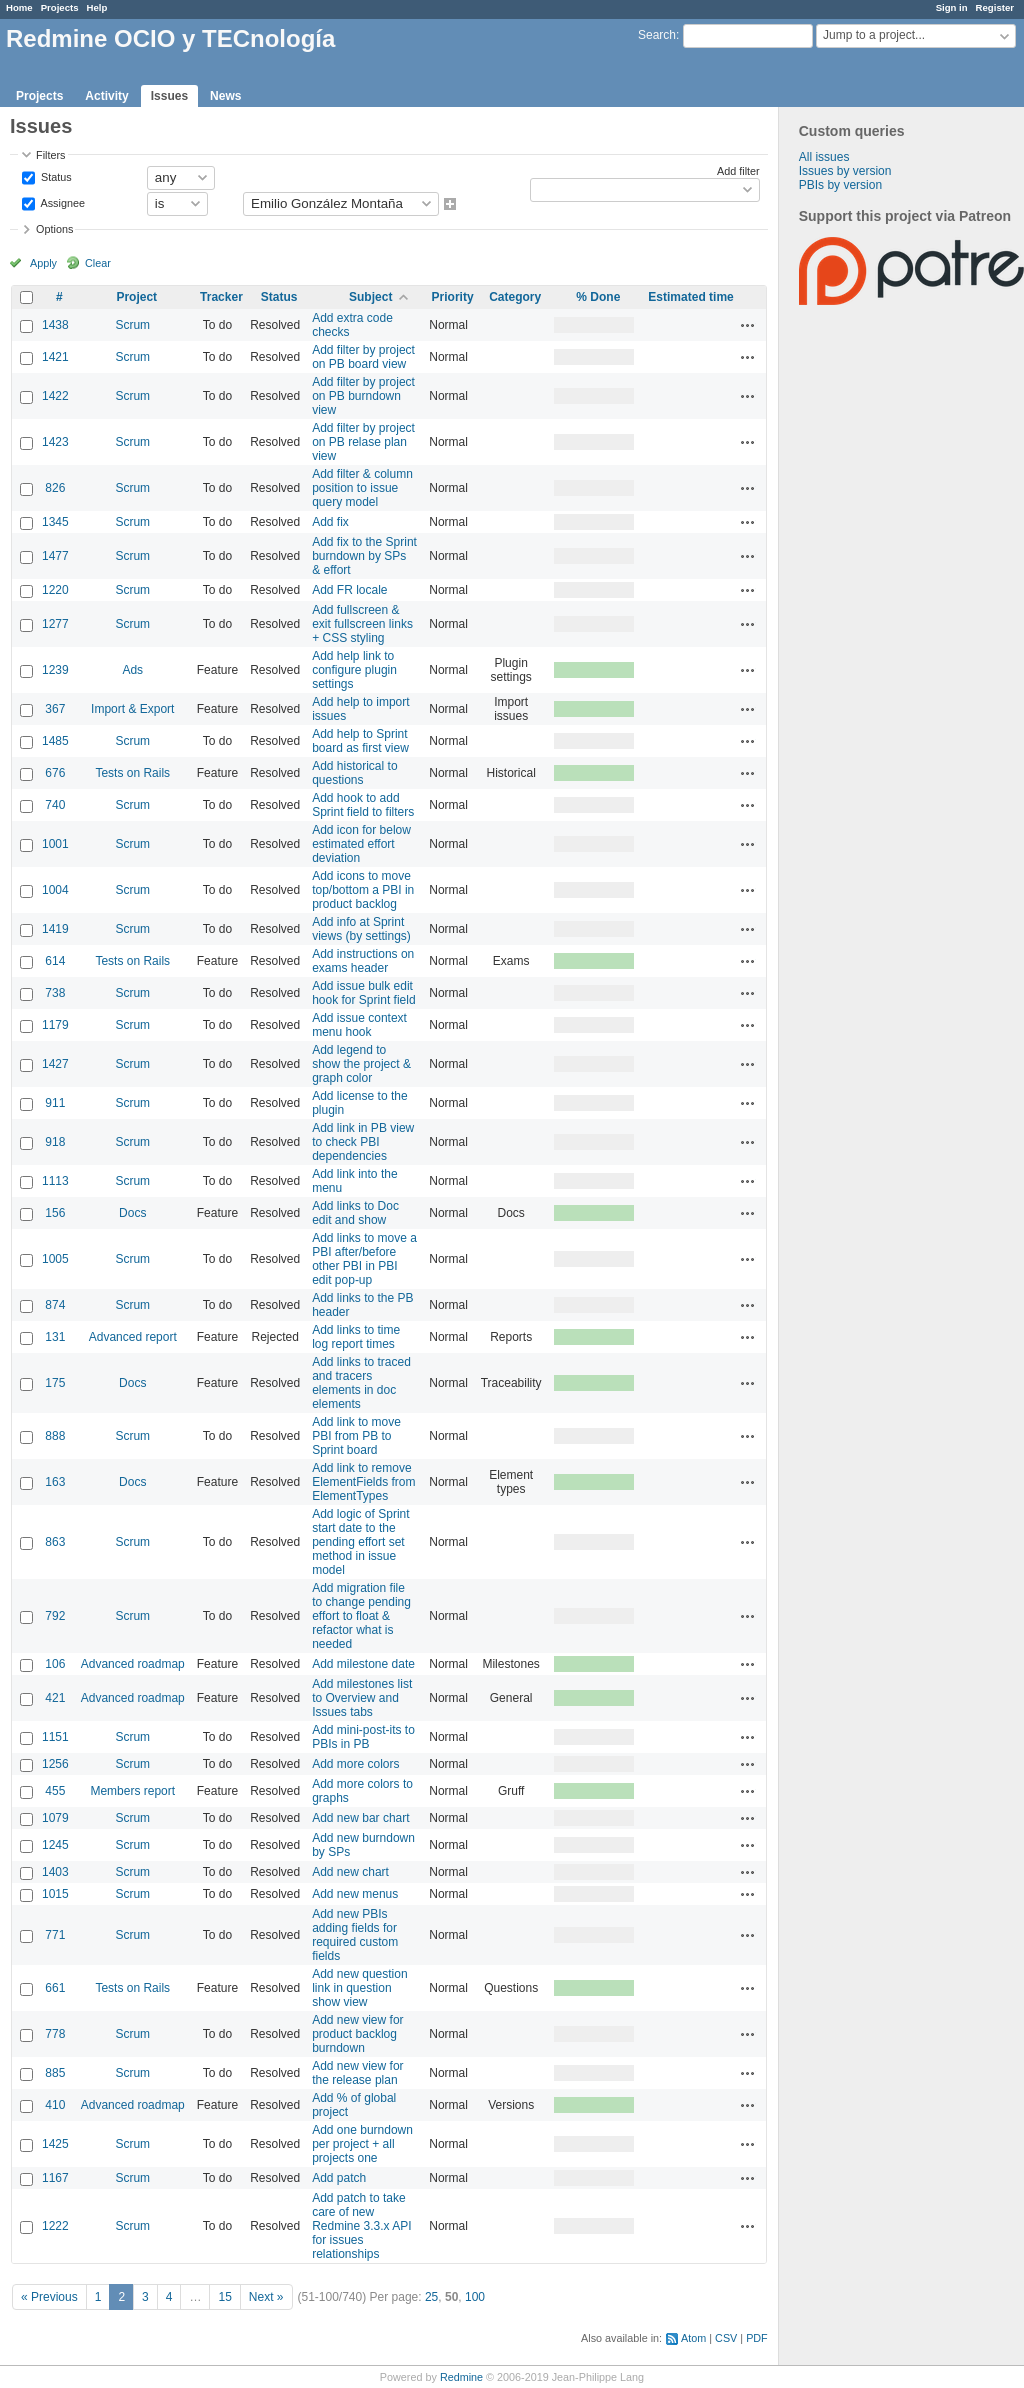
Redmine (461, 2377)
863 (55, 1542)
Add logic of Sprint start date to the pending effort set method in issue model (360, 1542)
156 (55, 1213)
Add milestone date (363, 1664)
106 (55, 1664)
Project (136, 297)
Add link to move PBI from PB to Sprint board (356, 1436)
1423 (55, 442)
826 (55, 488)
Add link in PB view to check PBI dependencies (363, 1142)
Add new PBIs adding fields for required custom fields (355, 1935)
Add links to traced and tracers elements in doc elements (361, 1383)
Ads (132, 670)
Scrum (132, 325)
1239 (55, 670)
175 (55, 1383)
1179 (55, 1025)
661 (55, 1988)
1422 (55, 396)
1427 (55, 1064)
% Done (598, 297)
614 (55, 961)
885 (55, 2073)
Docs (132, 1213)
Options (54, 229)
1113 (55, 1181)
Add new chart (350, 1872)
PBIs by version (840, 185)
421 (55, 1698)
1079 (55, 1818)
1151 (55, 1737)
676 (55, 773)
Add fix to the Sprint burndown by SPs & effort (364, 556)
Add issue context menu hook (359, 1025)
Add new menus (355, 1894)
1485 (55, 741)
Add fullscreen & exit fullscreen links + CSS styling (362, 624)
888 (55, 1436)
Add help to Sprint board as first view (360, 741)
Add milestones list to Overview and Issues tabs (362, 1698)
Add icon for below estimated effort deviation (361, 844)
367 (55, 709)
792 (55, 1616)
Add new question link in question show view (359, 1988)
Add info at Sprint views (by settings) (361, 929)
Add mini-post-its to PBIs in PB (363, 1737)
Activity (106, 96)
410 (55, 2105)
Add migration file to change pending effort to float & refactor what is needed (361, 1616)
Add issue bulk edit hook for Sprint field (363, 993)
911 (55, 1103)
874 (55, 1305)
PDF (757, 2338)
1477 (55, 556)
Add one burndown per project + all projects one (362, 2144)
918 (55, 1142)
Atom (693, 2338)
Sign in (952, 7)
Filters (50, 155)
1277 (55, 624)
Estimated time (690, 297)
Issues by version (845, 171)
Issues (169, 96)
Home (19, 7)
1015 (55, 1894)
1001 (55, 844)
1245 (55, 1845)
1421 (55, 357)
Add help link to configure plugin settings (354, 670)
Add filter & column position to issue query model (362, 488)
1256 (55, 1764)
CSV (726, 2338)
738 (55, 993)
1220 (55, 590)
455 (55, 1791)
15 (224, 2297)
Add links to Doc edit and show (355, 1213)
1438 (55, 325)
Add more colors (355, 1764)
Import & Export (132, 709)
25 (431, 2297)
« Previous (49, 2297)
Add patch (339, 2178)
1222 (55, 2226)
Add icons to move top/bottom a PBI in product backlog (363, 890)
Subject (370, 297)
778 (55, 2034)
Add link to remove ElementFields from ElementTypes (363, 1482)
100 (475, 2297)
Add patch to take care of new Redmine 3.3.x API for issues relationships (361, 2226)
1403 (55, 1872)
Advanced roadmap (133, 1664)
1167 (55, 2178)
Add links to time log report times (356, 1337)
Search (657, 35)
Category (515, 297)
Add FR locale (349, 590)
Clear (98, 263)
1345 (55, 522)
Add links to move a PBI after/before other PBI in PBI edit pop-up (364, 1259)
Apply (43, 263)
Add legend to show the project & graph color (361, 1064)
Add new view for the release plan (357, 2073)
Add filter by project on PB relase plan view (363, 442)
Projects (60, 7)
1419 (55, 929)
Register (995, 7)
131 (55, 1337)
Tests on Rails (132, 773)
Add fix (330, 522)
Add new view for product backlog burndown (357, 2034)
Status (55, 176)
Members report (132, 1791)
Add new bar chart (360, 1818)
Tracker (221, 297)
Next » (266, 2297)
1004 (55, 890)
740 (55, 805)
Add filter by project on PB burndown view (363, 396)
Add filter (738, 171)
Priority (453, 297)
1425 (55, 2144)
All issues (824, 157)
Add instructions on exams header (363, 961)
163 (55, 1482)
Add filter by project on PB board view (363, 357)
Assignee (61, 202)
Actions (748, 325)
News (225, 96)
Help (97, 7)
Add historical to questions (354, 773)
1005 (55, 1259)
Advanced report (133, 1337)
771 (55, 1935)
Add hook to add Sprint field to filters (363, 805)
